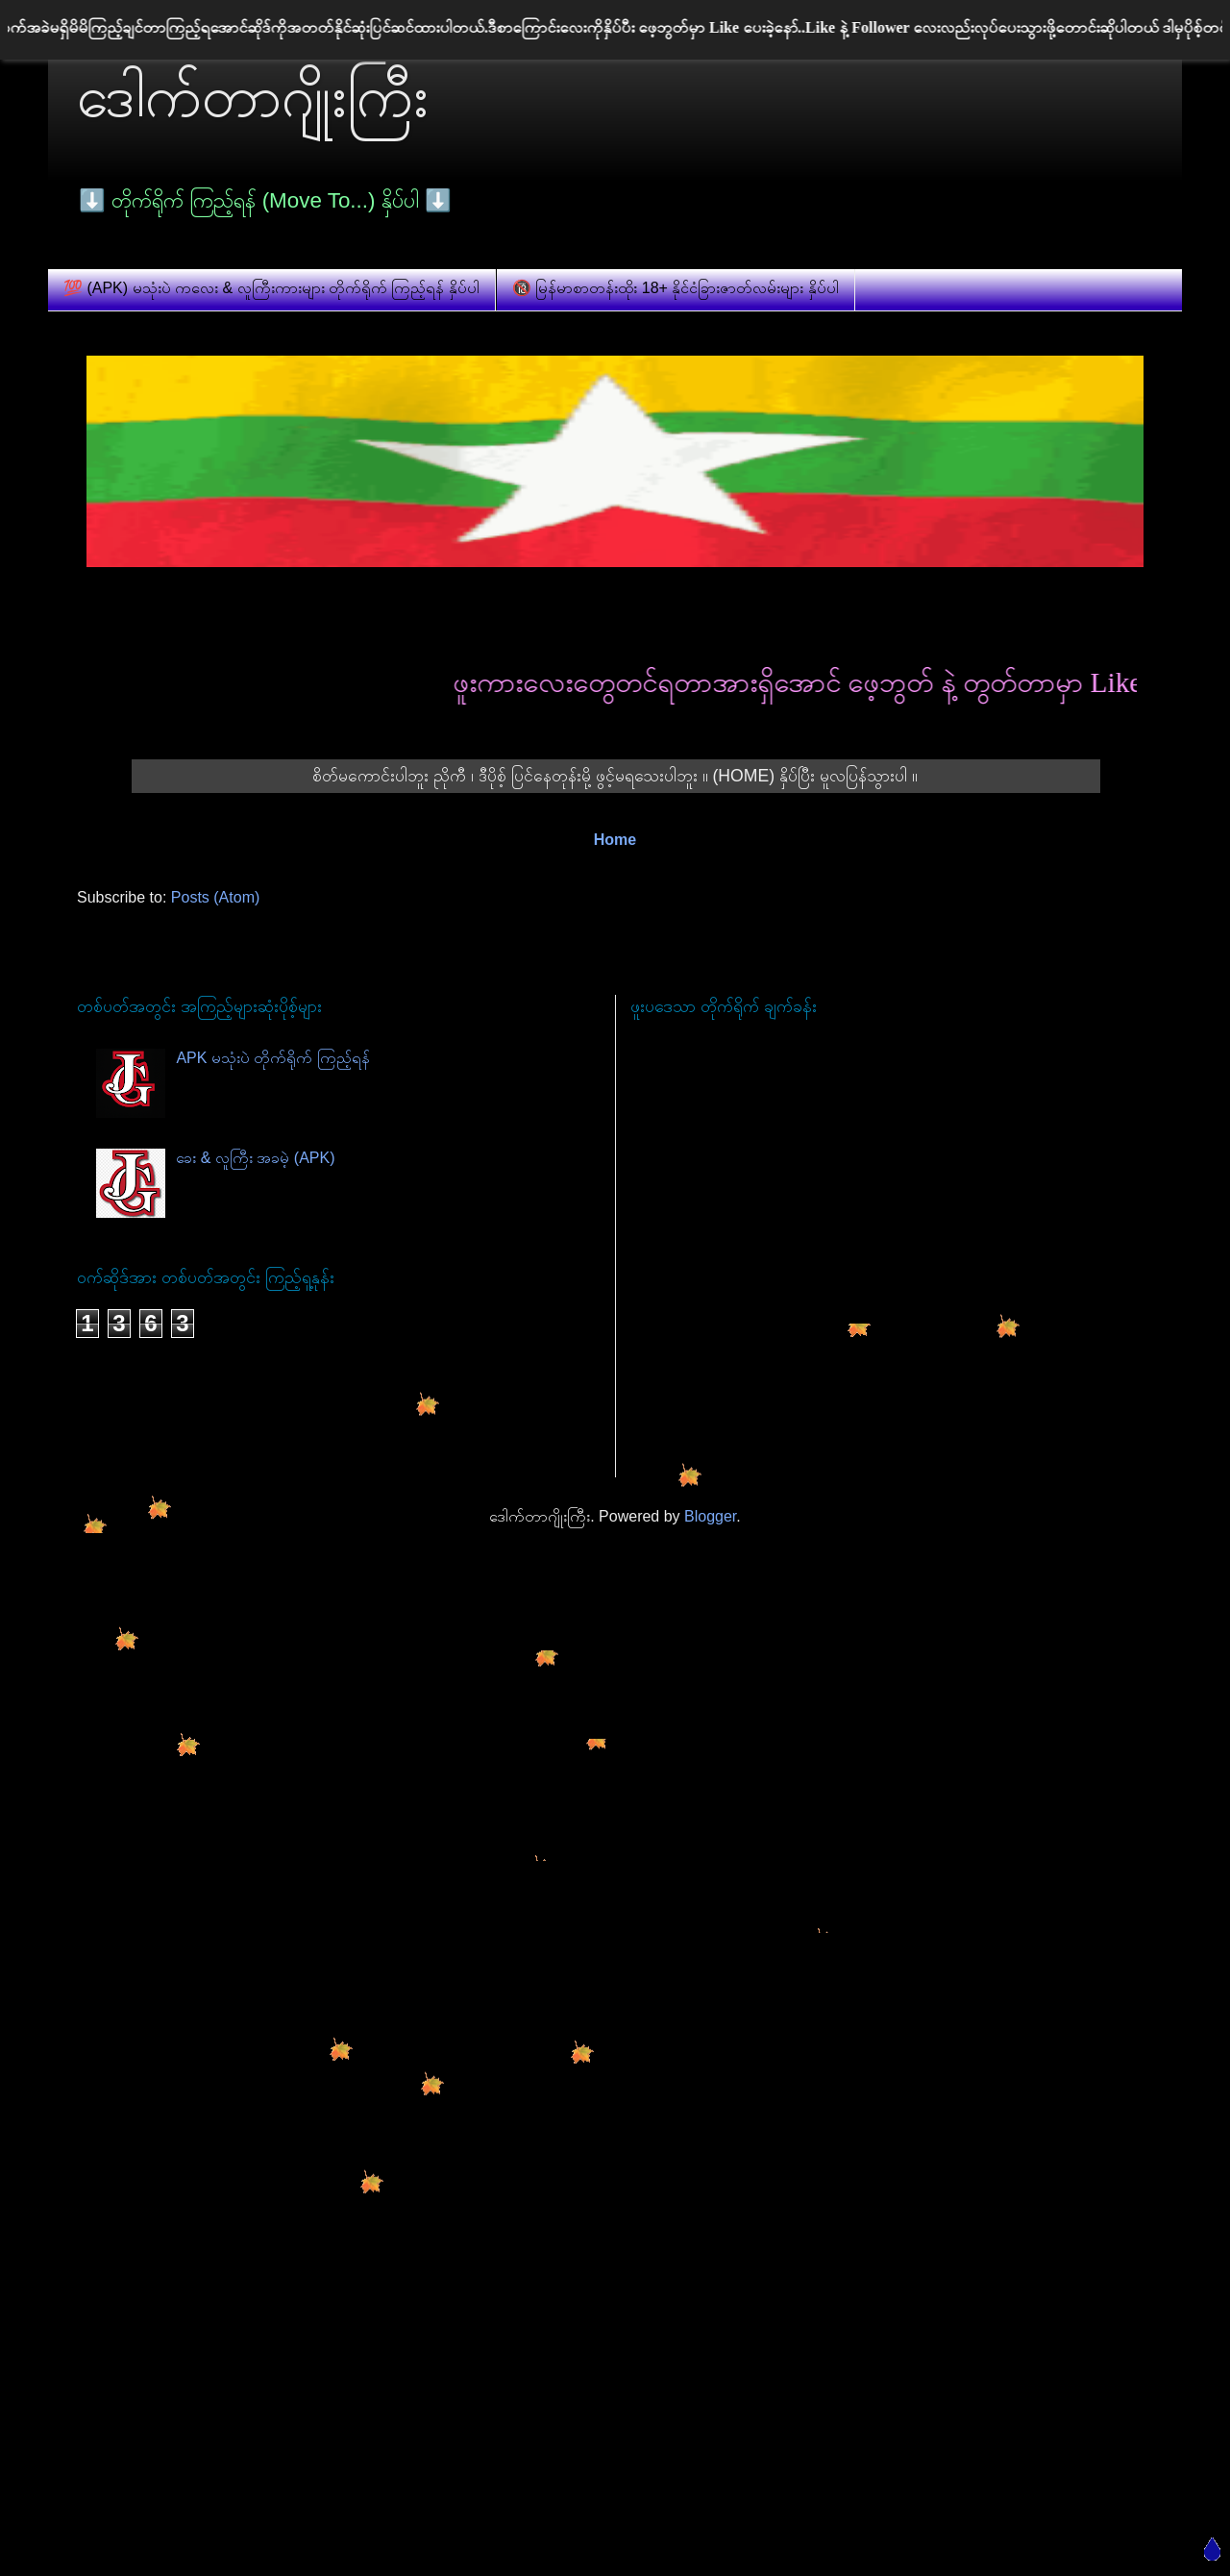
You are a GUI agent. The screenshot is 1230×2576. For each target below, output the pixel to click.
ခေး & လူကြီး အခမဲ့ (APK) (255, 1158)
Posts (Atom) (215, 897)
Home (615, 839)
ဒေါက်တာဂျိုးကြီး (253, 96)
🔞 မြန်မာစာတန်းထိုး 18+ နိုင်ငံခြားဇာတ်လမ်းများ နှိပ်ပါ (675, 288)
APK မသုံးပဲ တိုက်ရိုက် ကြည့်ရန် (272, 1058)
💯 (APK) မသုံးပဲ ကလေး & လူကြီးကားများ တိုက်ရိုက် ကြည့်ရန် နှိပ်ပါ (271, 288)
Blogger (710, 1516)
